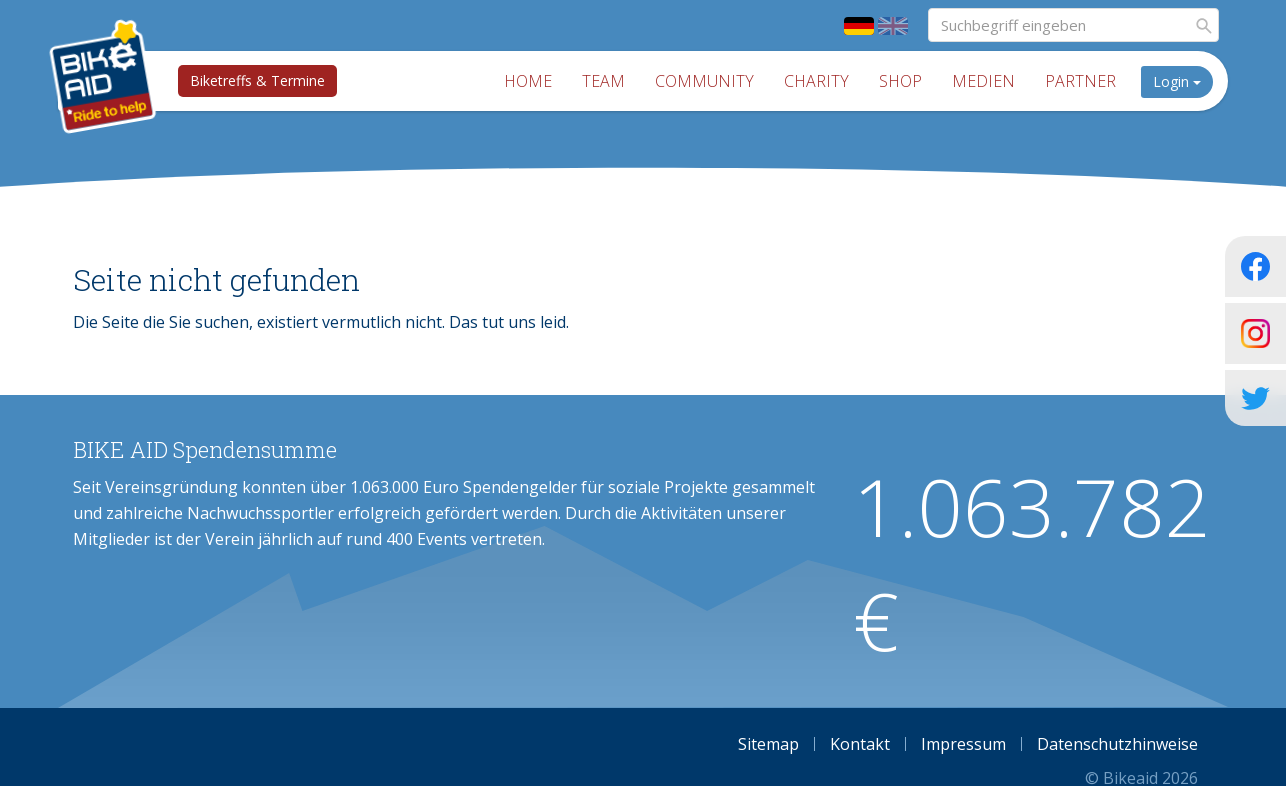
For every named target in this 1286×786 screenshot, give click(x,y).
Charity (819, 81)
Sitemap (768, 744)
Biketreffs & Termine (255, 80)
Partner (1083, 81)
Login (1180, 81)
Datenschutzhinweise (1117, 744)
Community (707, 81)
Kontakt (860, 744)
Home (531, 81)
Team (606, 81)
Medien (986, 81)
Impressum (963, 744)
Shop (903, 81)
